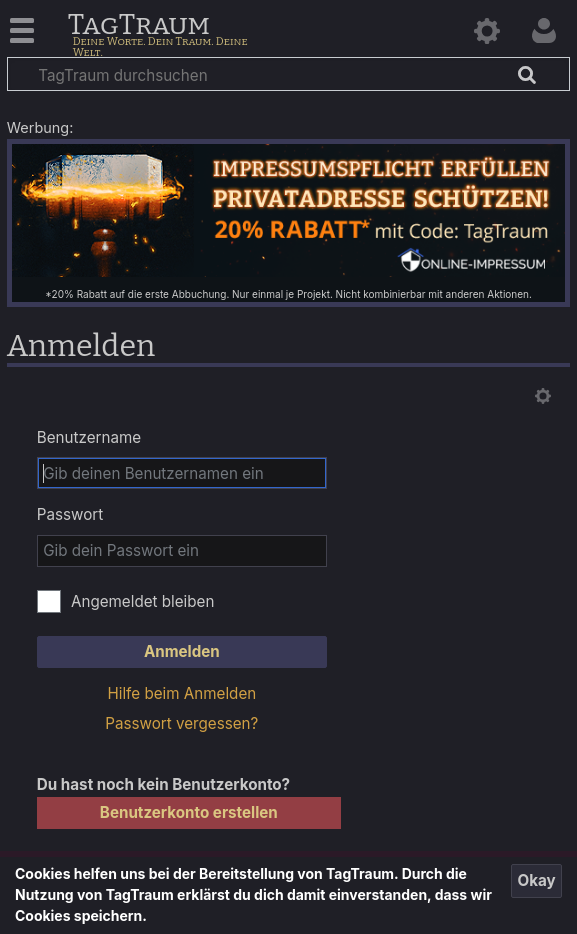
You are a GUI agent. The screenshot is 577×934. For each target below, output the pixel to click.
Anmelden (182, 651)
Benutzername (89, 437)
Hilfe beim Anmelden (181, 693)
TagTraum (139, 26)
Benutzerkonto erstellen (189, 812)
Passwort (70, 514)
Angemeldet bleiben (143, 601)
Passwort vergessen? (181, 723)
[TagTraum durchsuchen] (288, 74)
